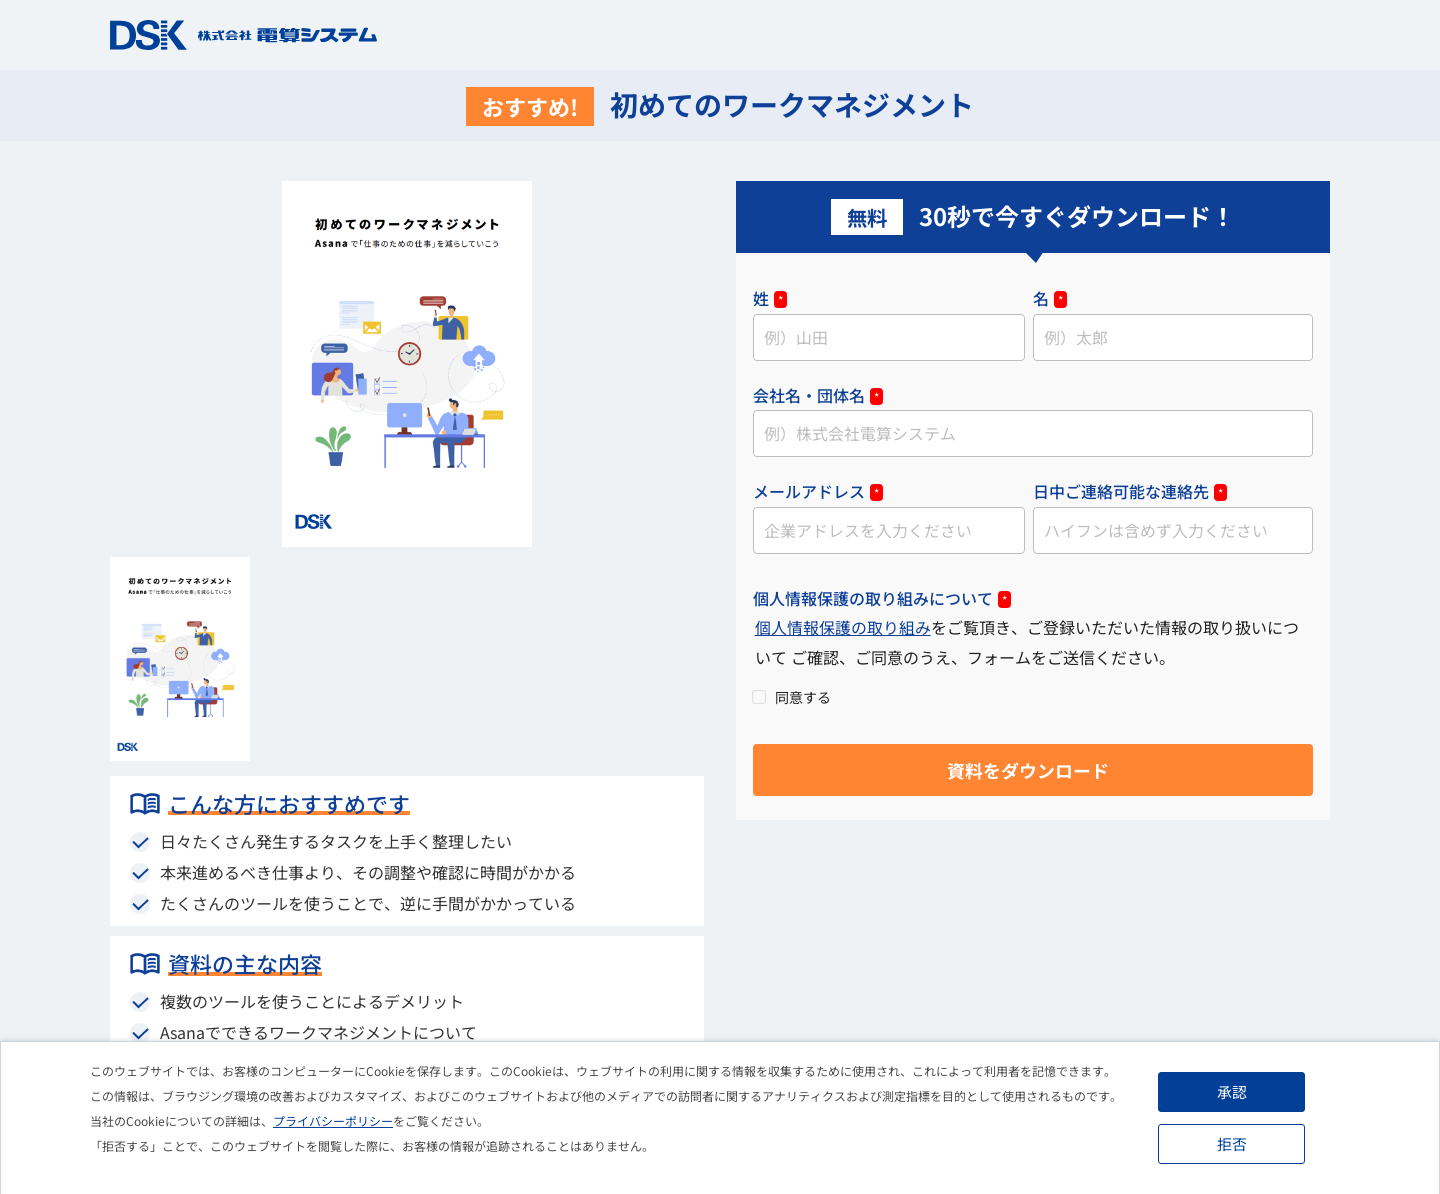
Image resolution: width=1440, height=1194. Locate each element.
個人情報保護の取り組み (843, 630)
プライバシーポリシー (333, 1120)
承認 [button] (1233, 1091)
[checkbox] (1033, 699)
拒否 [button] (1233, 1143)
